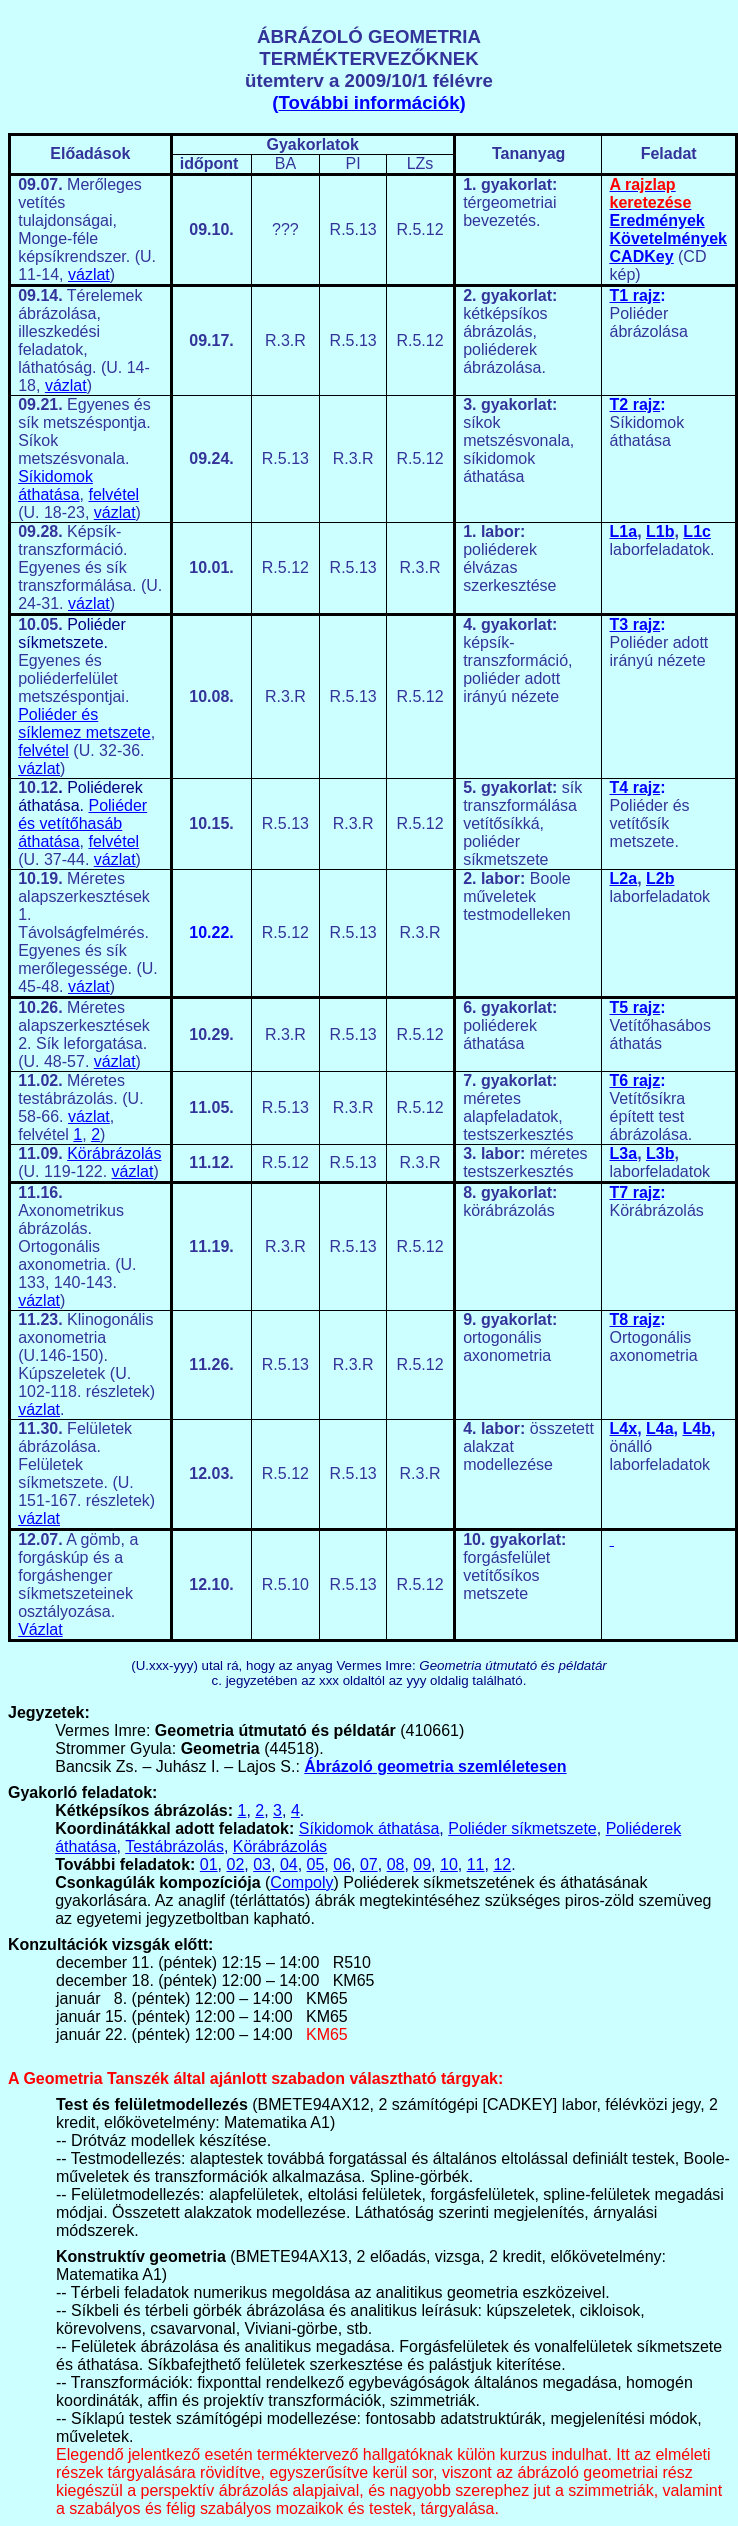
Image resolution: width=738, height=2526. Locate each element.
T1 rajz (635, 295)
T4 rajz (635, 787)
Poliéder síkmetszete (522, 1828)
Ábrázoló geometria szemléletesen (435, 1766)
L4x (624, 1428)
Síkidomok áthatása (55, 485)
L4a (660, 1428)
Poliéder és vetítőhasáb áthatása (82, 823)
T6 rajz (635, 1080)
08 (396, 1864)
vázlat (89, 274)
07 (369, 1864)
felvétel (113, 494)
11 (476, 1864)
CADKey (642, 256)
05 (316, 1864)
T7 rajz (635, 1192)
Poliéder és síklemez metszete (84, 723)
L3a (624, 1153)
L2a (624, 878)
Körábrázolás (114, 1153)
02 (236, 1864)
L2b (660, 878)
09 (422, 1864)
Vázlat (40, 1629)
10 (449, 1864)
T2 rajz (635, 404)
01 (209, 1864)
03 (262, 1864)
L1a (624, 531)
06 (342, 1864)
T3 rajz (635, 624)
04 (289, 1864)
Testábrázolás (174, 1846)
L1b (660, 531)
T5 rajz (635, 1007)
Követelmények (668, 238)
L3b (660, 1153)
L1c (697, 531)
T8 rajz (635, 1319)
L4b (696, 1428)
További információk (368, 102)
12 (502, 1864)
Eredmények (657, 220)
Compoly (301, 1882)
